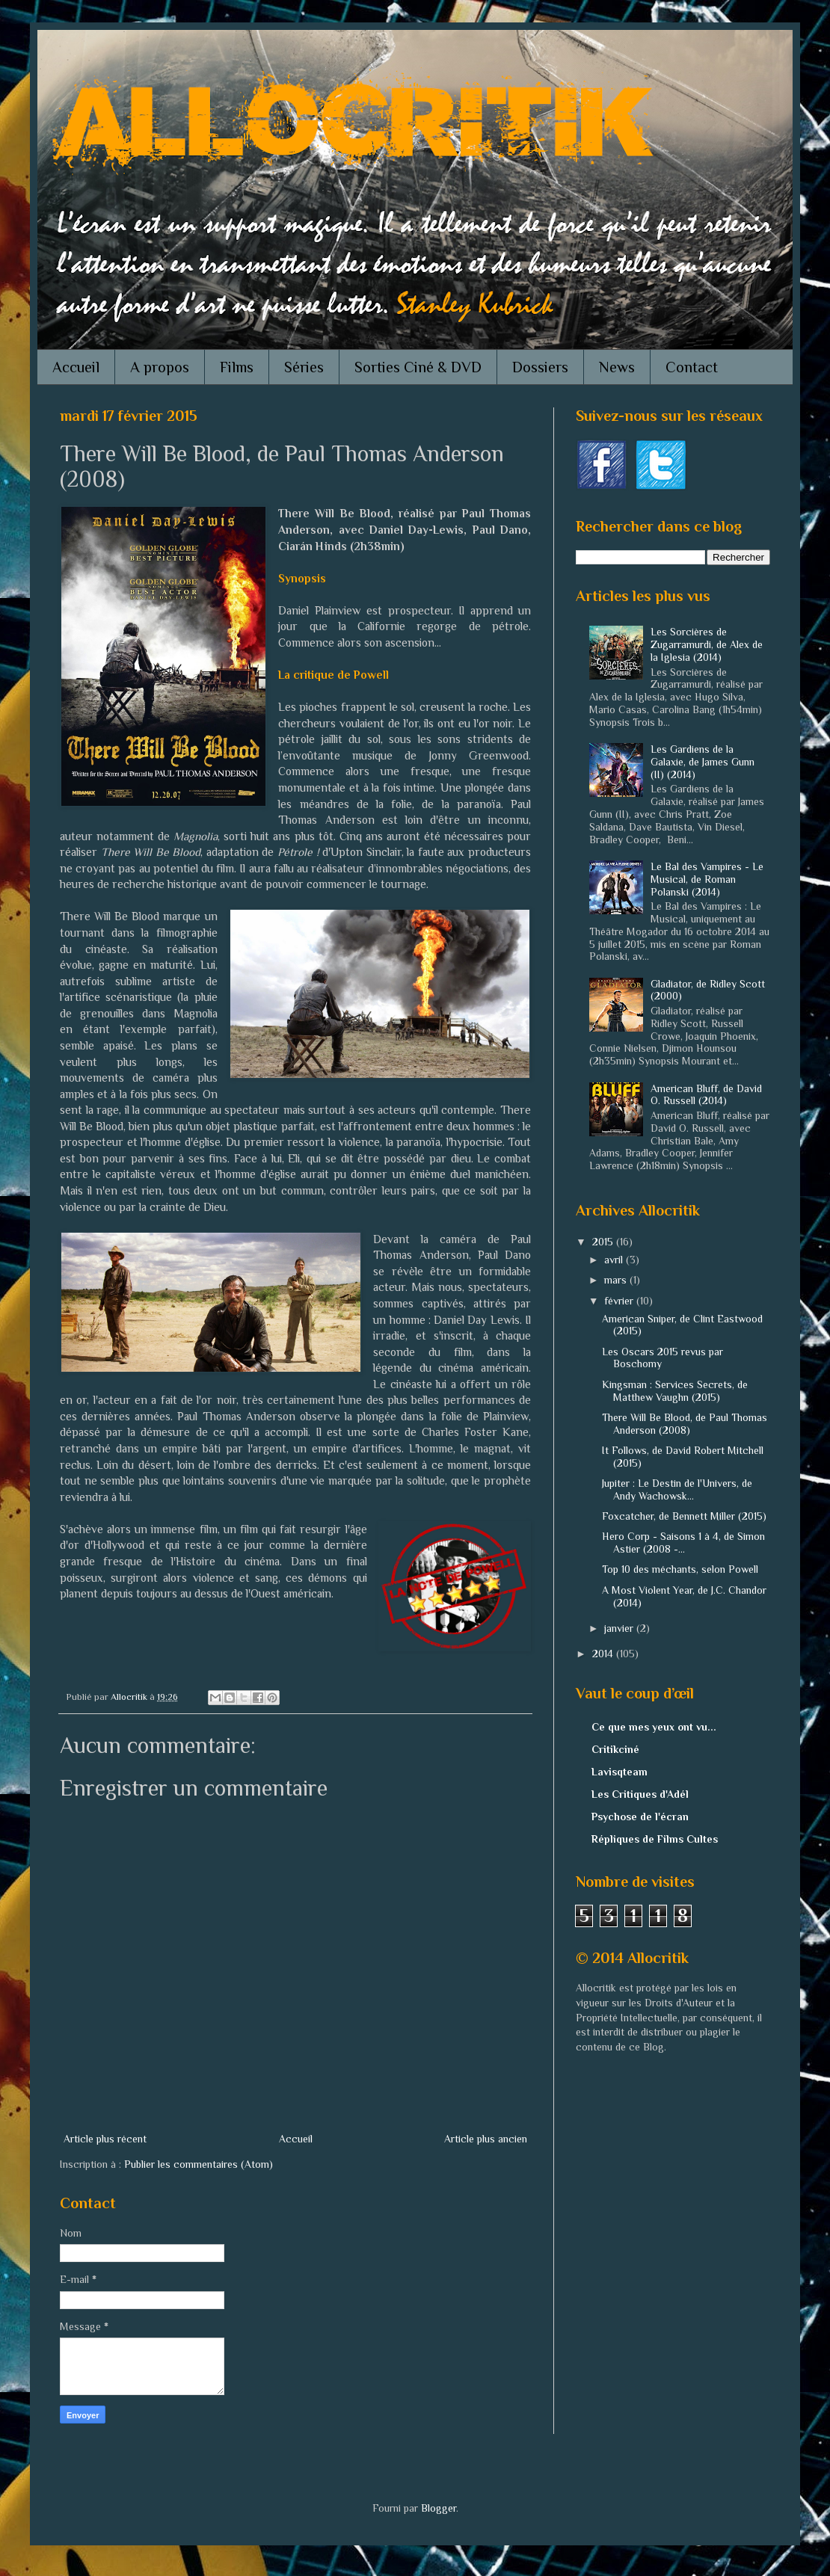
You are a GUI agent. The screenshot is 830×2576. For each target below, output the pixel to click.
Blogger (438, 2508)
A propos (159, 367)
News (617, 367)
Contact (691, 367)
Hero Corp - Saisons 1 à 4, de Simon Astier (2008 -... (683, 1542)
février (620, 1301)
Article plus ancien (485, 2139)
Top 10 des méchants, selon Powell (680, 1569)
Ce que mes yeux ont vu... (653, 1727)
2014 (604, 1654)
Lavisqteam (619, 1772)
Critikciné (615, 1749)
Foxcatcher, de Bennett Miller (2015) (684, 1516)
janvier (620, 1628)
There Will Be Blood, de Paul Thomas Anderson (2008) (684, 1423)
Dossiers (540, 367)
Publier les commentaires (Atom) (198, 2164)
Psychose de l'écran (640, 1816)
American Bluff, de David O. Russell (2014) (706, 1094)
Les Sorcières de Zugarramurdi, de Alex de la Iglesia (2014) (707, 644)
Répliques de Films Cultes (654, 1839)
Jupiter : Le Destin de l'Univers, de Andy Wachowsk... (677, 1489)
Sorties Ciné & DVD (418, 367)
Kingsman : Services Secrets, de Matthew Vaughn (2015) (675, 1390)
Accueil (75, 367)
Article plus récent (105, 2139)
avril (615, 1260)
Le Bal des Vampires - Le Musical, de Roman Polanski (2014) (707, 879)
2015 (604, 1242)
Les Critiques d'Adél (640, 1794)
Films (236, 367)
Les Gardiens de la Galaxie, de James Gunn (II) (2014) (702, 761)
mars (617, 1280)
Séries (304, 367)
